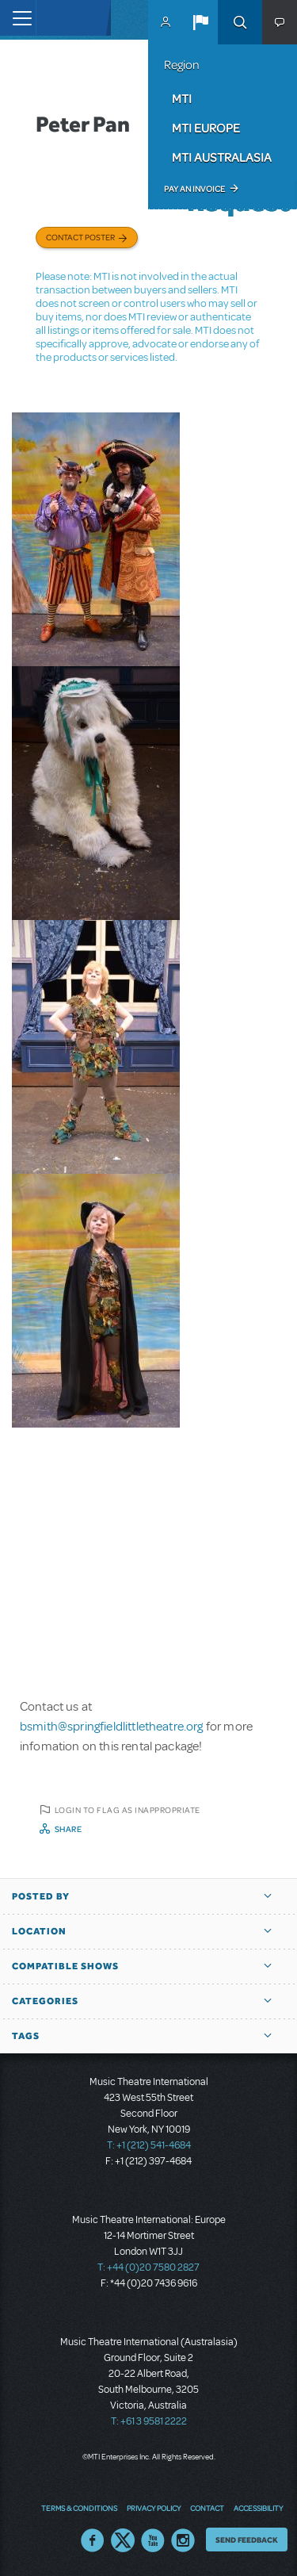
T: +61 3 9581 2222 (149, 2421)
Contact (207, 2508)
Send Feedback (246, 2539)
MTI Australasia (222, 157)
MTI (182, 98)
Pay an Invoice (194, 188)
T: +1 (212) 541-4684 (149, 2145)
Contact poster (80, 237)
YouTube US (153, 2540)
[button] (200, 22)
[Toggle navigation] (18, 18)
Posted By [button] (41, 1896)
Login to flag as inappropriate (127, 1809)
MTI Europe (206, 128)
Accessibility (258, 2508)
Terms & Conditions (79, 2508)
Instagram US (183, 2540)
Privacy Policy (154, 2508)
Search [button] (240, 22)
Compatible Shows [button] (65, 1966)
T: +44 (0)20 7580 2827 (148, 2267)
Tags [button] (26, 2035)
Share (68, 1828)
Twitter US (123, 2540)
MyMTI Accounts (165, 22)
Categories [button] (45, 2001)
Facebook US (93, 2540)
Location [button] (39, 1931)
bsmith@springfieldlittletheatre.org (112, 1727)
